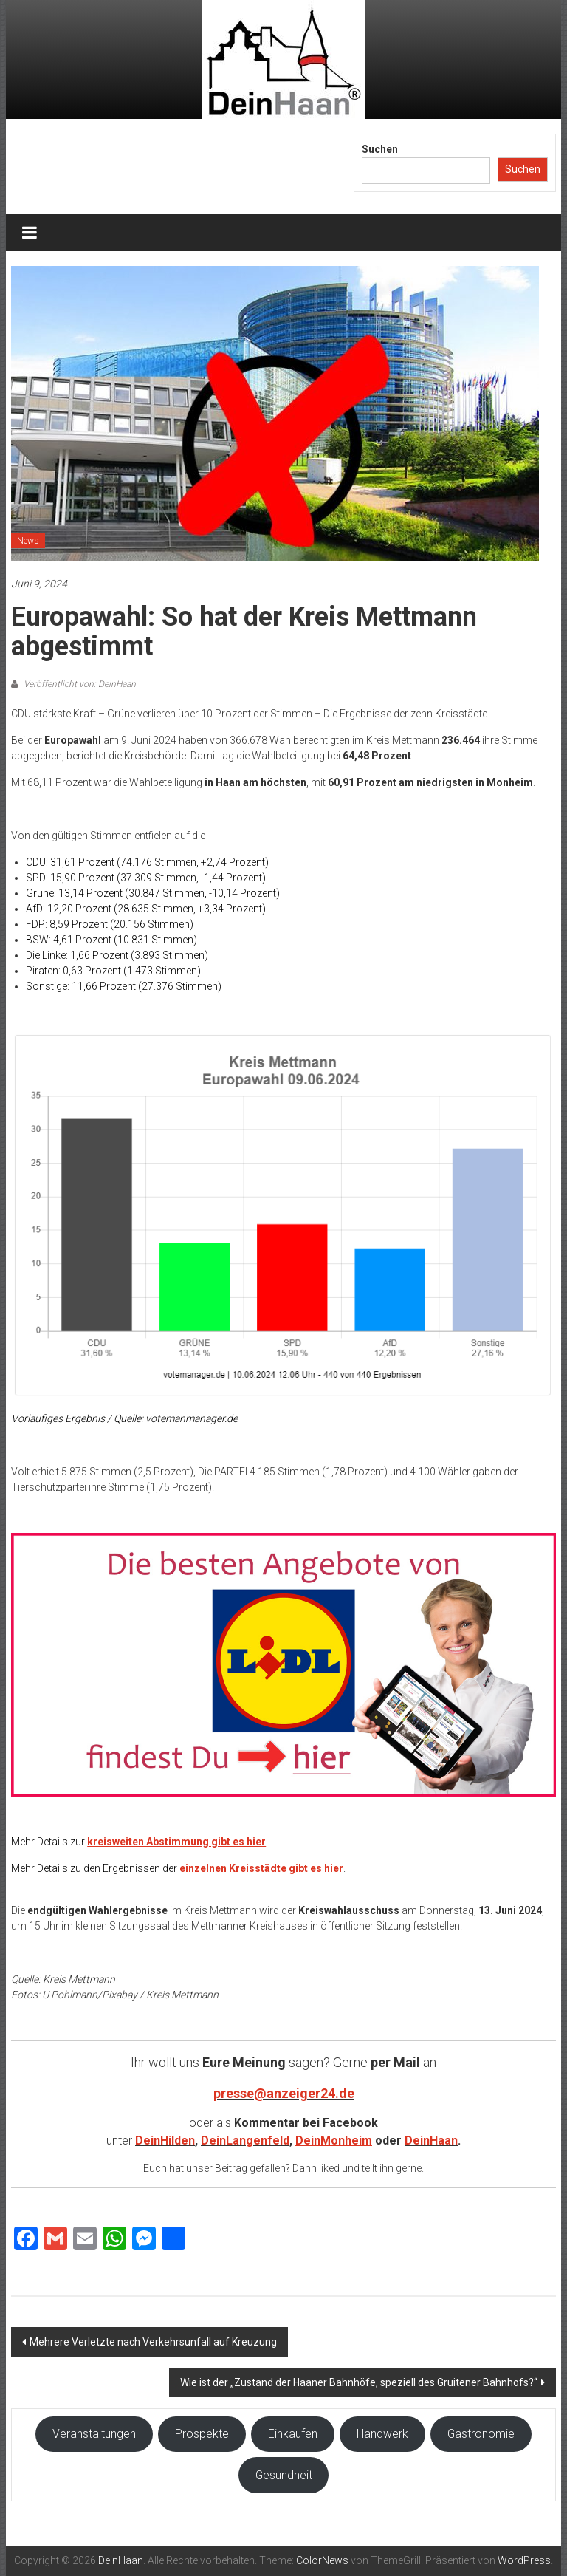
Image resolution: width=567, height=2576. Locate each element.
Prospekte (202, 2434)
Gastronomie (481, 2434)
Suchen (380, 149)
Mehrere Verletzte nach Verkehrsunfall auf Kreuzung (153, 2342)
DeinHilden (165, 2140)
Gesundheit (283, 2475)
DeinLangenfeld (245, 2140)
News (28, 541)
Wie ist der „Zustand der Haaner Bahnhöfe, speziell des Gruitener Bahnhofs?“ (358, 2382)
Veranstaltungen (94, 2434)
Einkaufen (292, 2434)
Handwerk (382, 2434)
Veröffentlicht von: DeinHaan (78, 684)
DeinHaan (431, 2140)
